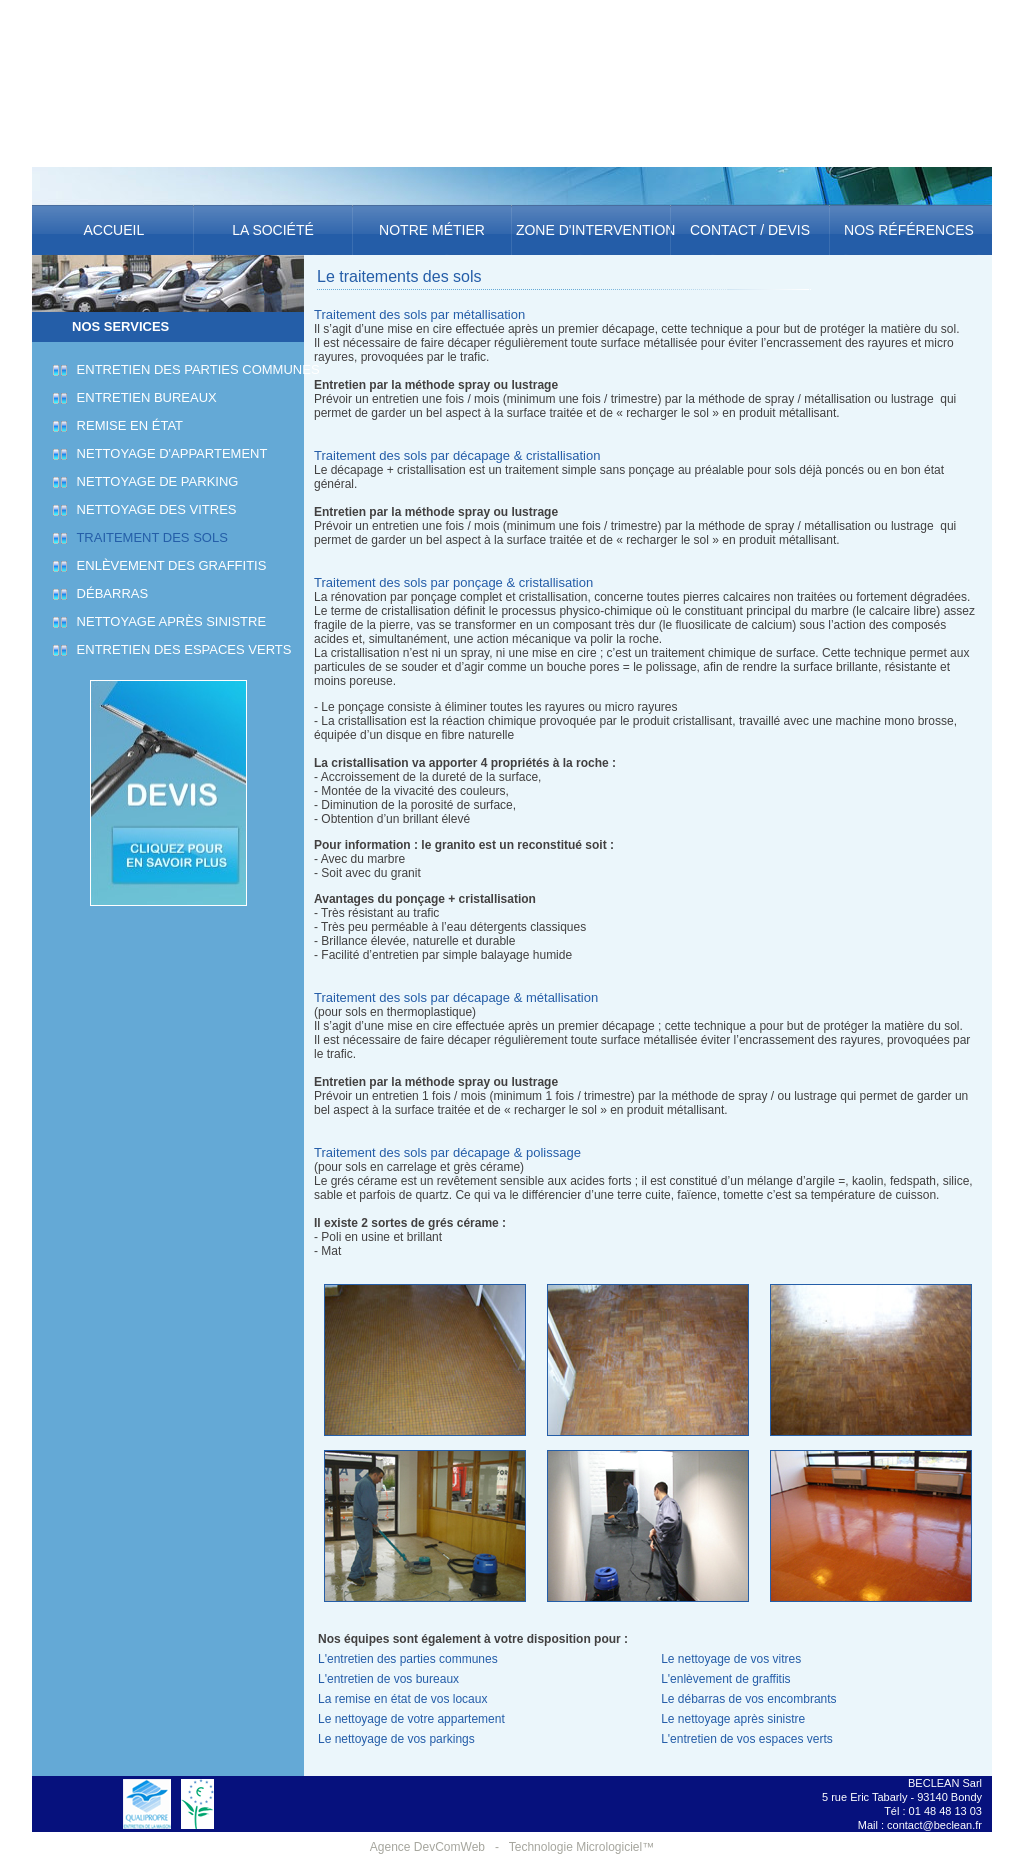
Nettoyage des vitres (154, 509)
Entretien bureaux (144, 397)
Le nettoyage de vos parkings (396, 1739)
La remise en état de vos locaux (402, 1699)
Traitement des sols (149, 537)
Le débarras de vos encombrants (748, 1699)
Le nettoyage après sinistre (733, 1719)
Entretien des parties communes (195, 369)
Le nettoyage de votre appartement (411, 1719)
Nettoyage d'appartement (169, 453)
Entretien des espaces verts (181, 649)
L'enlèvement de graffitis (725, 1679)
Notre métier (432, 230)
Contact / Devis (750, 230)
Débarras (109, 593)
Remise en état (127, 425)
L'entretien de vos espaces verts (747, 1739)
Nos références (909, 230)
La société (272, 230)
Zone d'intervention (591, 230)
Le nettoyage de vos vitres (731, 1659)
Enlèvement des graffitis (168, 565)
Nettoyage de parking (154, 481)
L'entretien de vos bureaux (388, 1679)
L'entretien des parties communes (408, 1659)
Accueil (113, 230)
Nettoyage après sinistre (168, 621)
